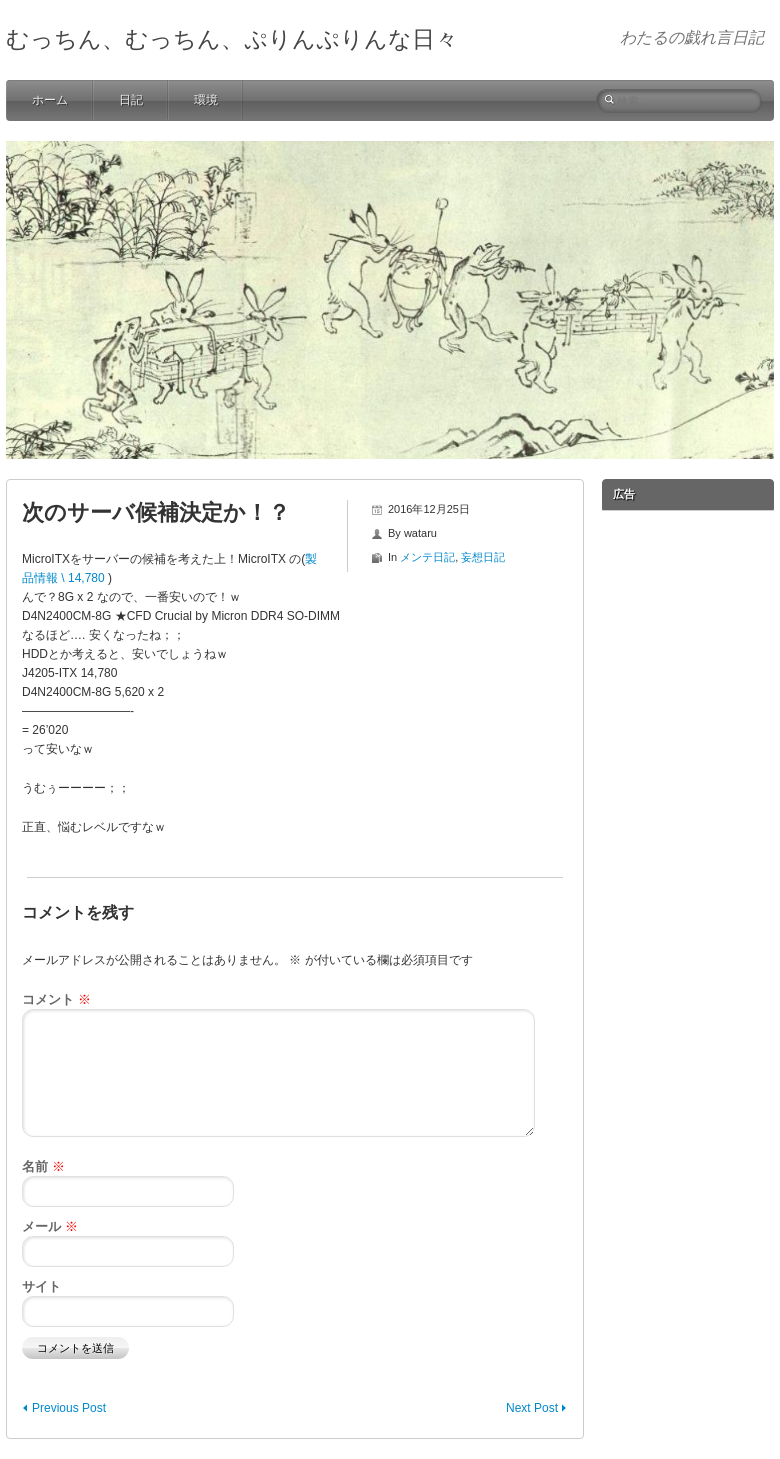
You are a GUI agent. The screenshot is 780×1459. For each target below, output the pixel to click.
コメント (56, 999)
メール (50, 1226)
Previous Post (69, 1408)
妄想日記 (483, 557)
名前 (43, 1166)
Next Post (532, 1408)
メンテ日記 (427, 557)
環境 (206, 100)
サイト (41, 1286)
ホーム (50, 100)
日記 (131, 100)
